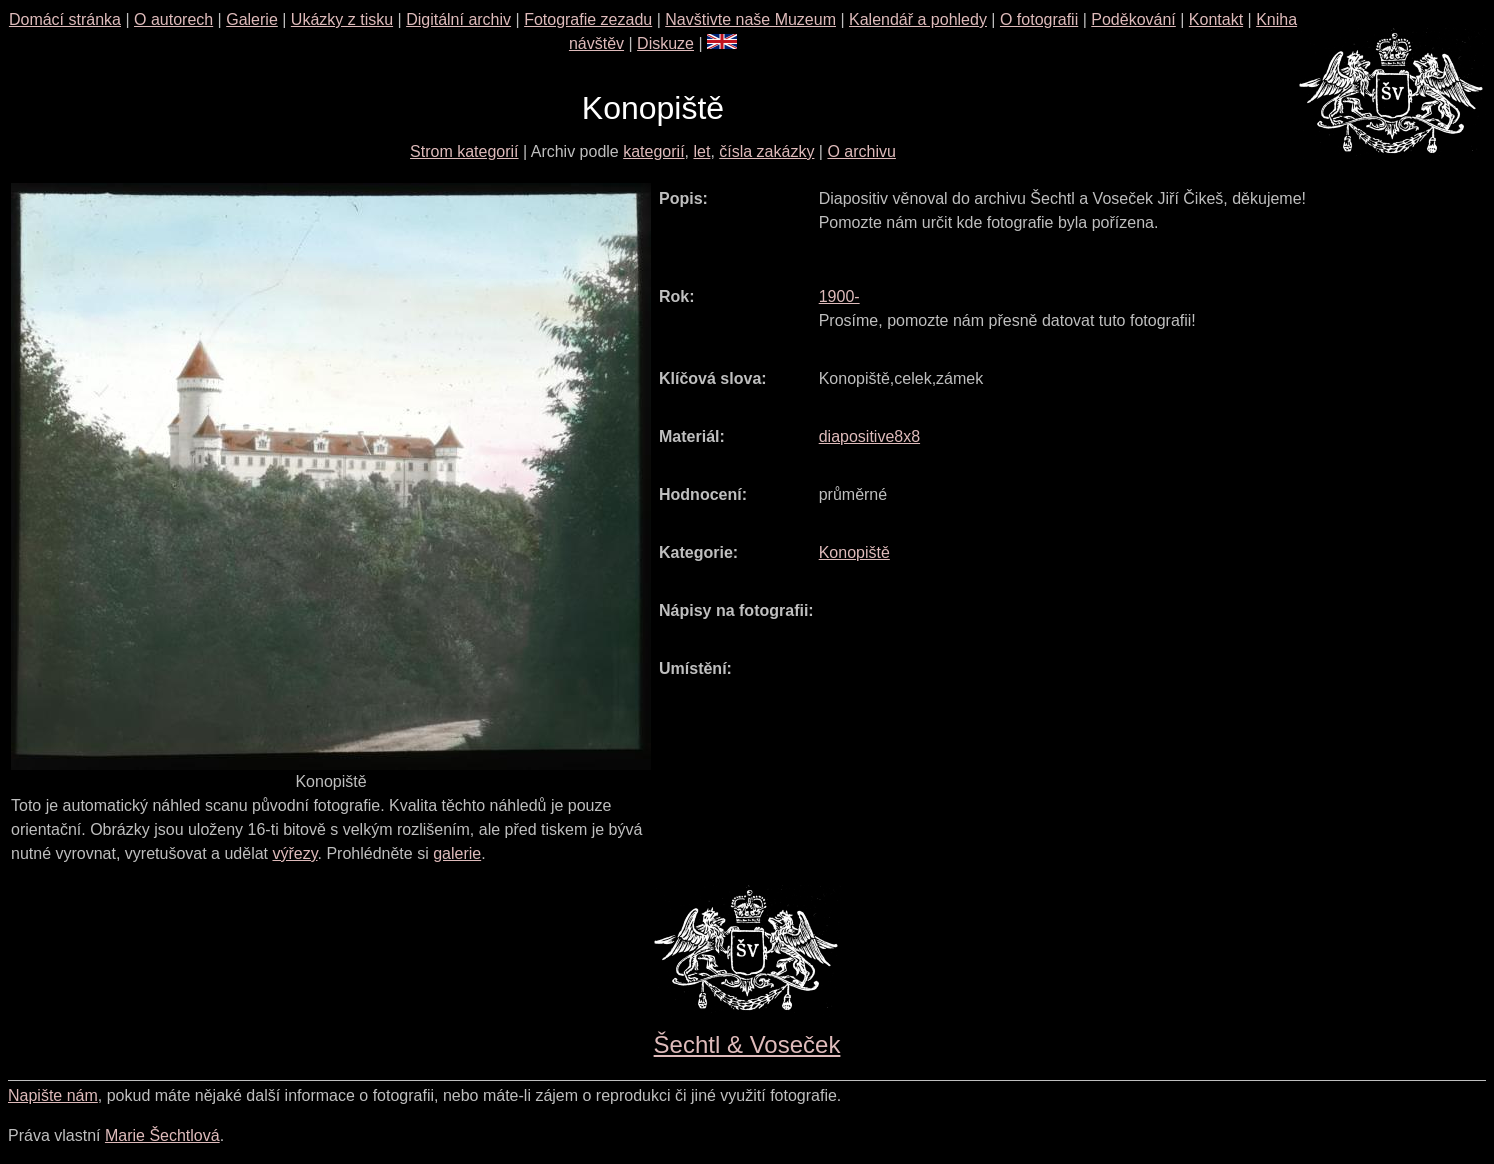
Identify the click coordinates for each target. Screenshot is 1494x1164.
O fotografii (1039, 19)
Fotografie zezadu (588, 19)
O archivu (861, 151)
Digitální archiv (458, 19)
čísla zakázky (766, 151)
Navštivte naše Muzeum (750, 19)
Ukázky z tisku (342, 19)
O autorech (173, 19)
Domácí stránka (65, 19)
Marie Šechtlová (162, 1135)
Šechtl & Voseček (747, 1044)
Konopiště (854, 552)
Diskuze (665, 43)
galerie (457, 853)
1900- (839, 296)
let (701, 151)
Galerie (252, 19)
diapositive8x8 (869, 436)
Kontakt (1216, 19)
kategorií (653, 151)
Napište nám (53, 1095)
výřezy (294, 853)
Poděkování (1133, 19)
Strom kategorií (464, 151)
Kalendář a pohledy (918, 19)
